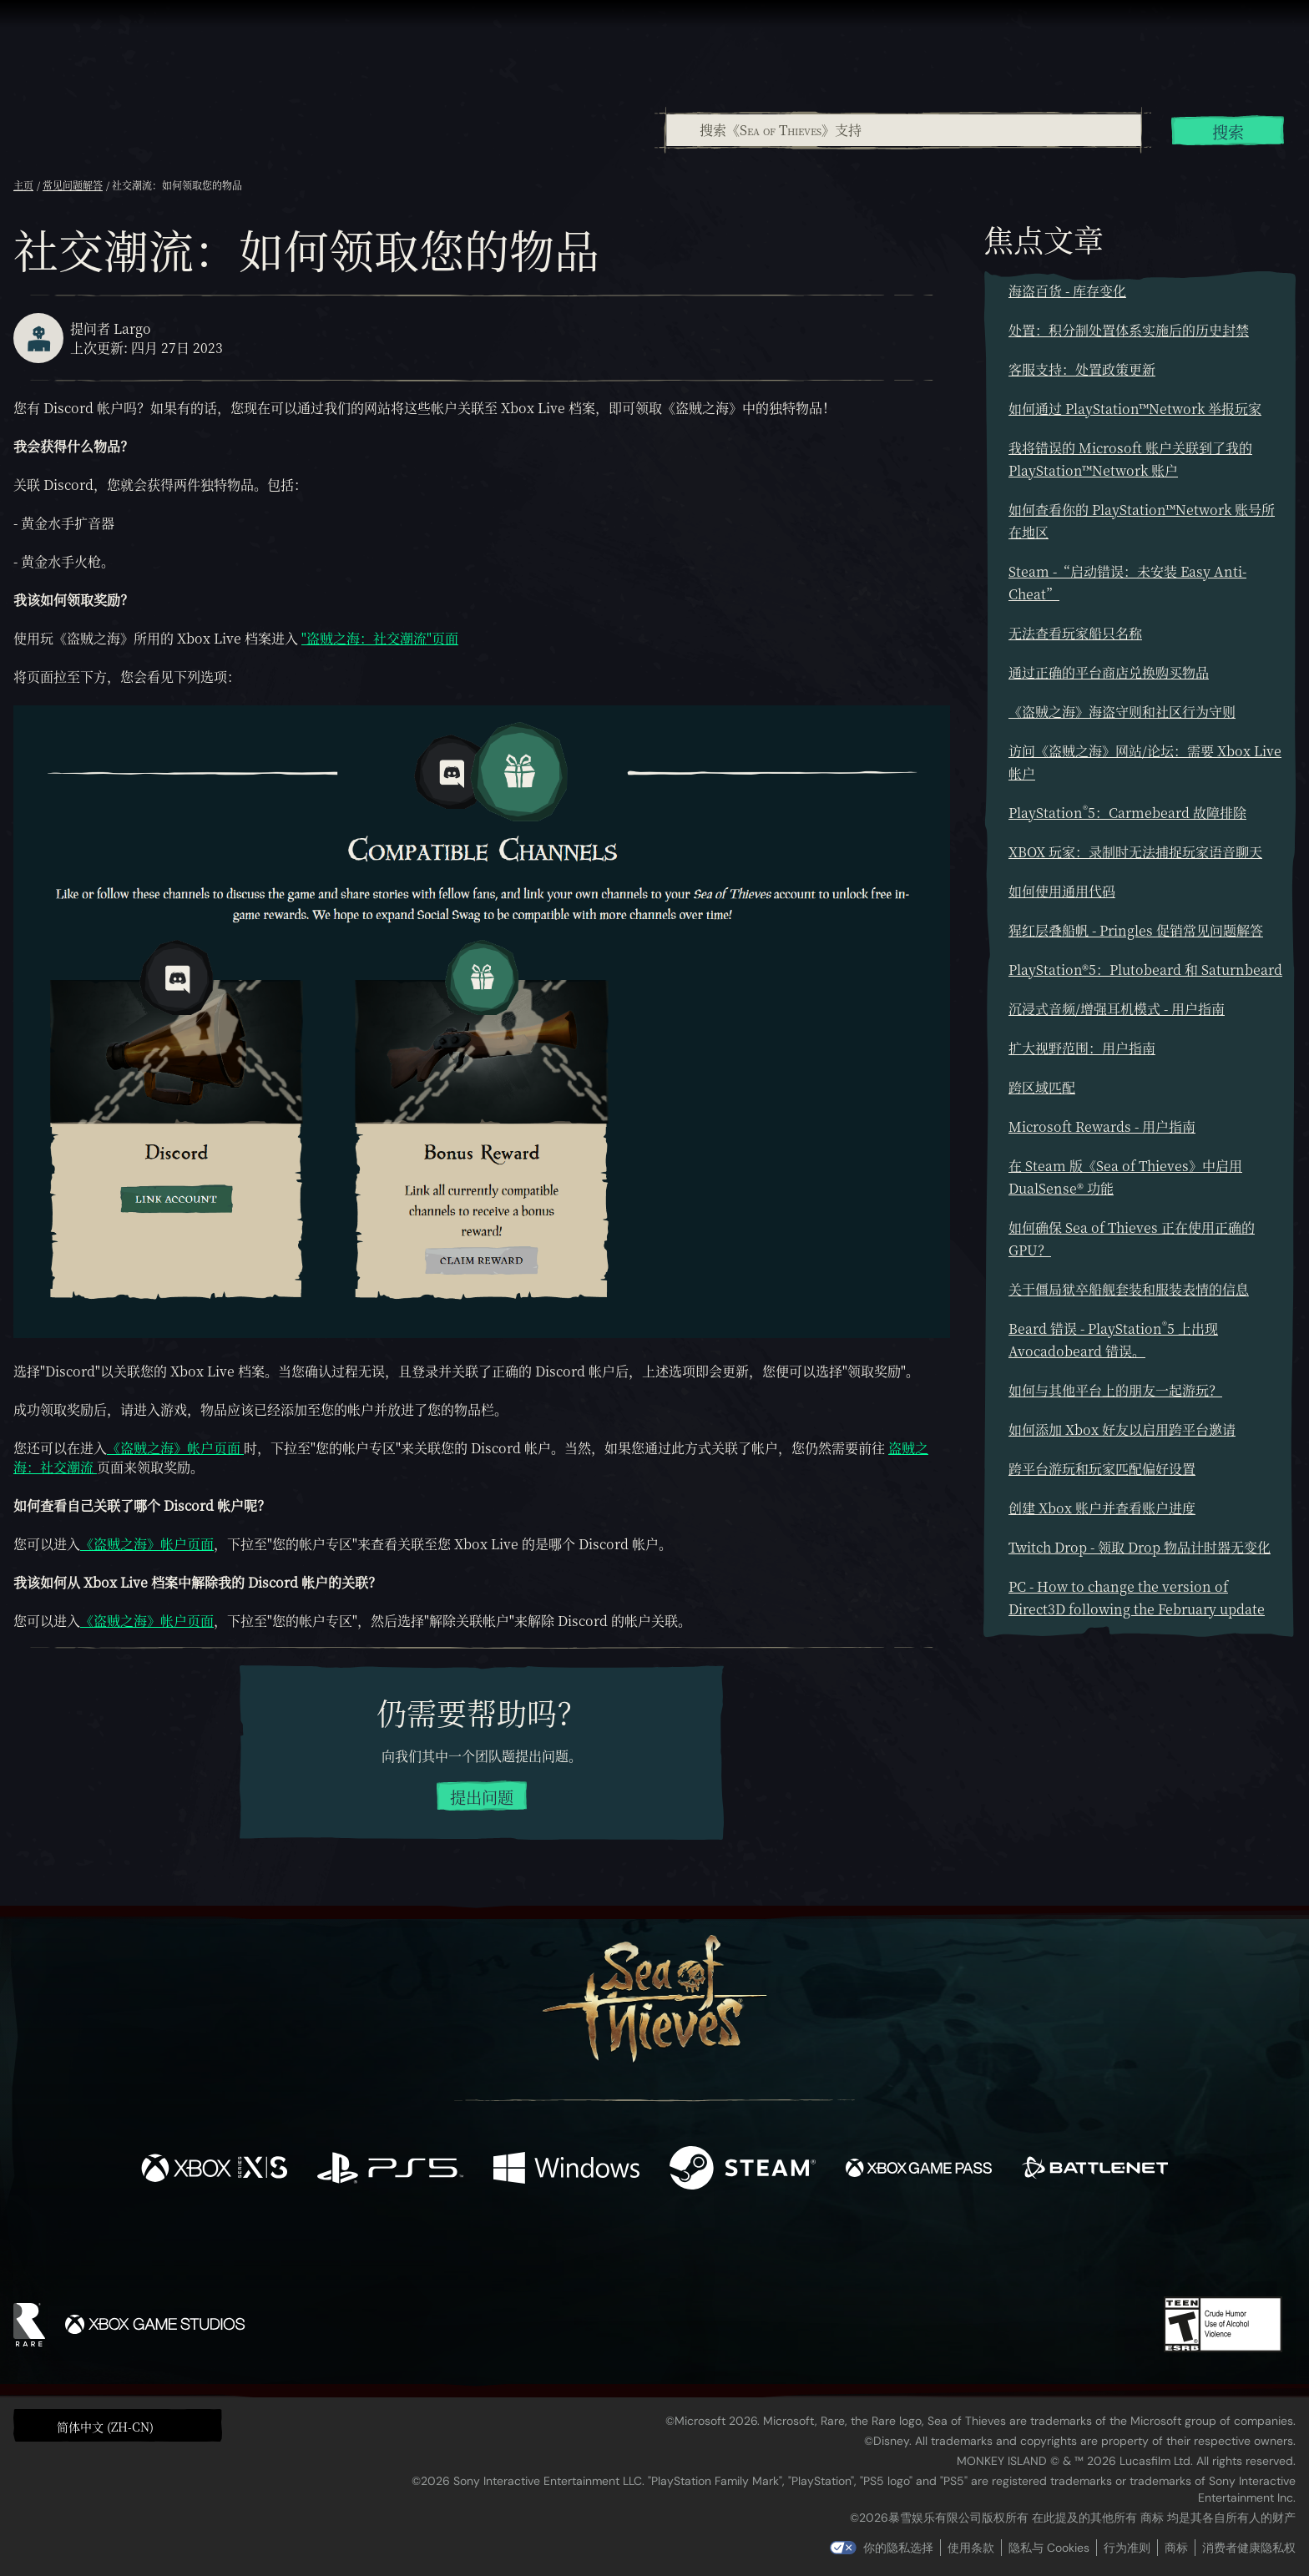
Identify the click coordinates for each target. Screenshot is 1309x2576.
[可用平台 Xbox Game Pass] (918, 2170)
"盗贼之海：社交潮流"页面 (379, 638)
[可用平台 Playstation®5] (390, 2170)
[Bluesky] (815, 2251)
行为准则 (1127, 2547)
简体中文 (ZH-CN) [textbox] (105, 2426)
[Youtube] (650, 2248)
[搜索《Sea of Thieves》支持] (903, 130)
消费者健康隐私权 (1249, 2547)
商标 (1176, 2547)
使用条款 (971, 2547)
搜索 (1228, 131)
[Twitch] (579, 2249)
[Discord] (722, 2252)
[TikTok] (769, 2249)
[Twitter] (530, 2248)
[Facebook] (487, 2247)
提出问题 (481, 1797)
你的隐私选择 (898, 2547)
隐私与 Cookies (1048, 2547)
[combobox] (902, 130)
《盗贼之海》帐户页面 (175, 1447)
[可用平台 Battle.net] (1095, 2170)
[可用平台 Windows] (566, 2170)
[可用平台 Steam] (742, 2170)
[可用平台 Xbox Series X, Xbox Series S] (214, 2170)
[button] (117, 2425)
